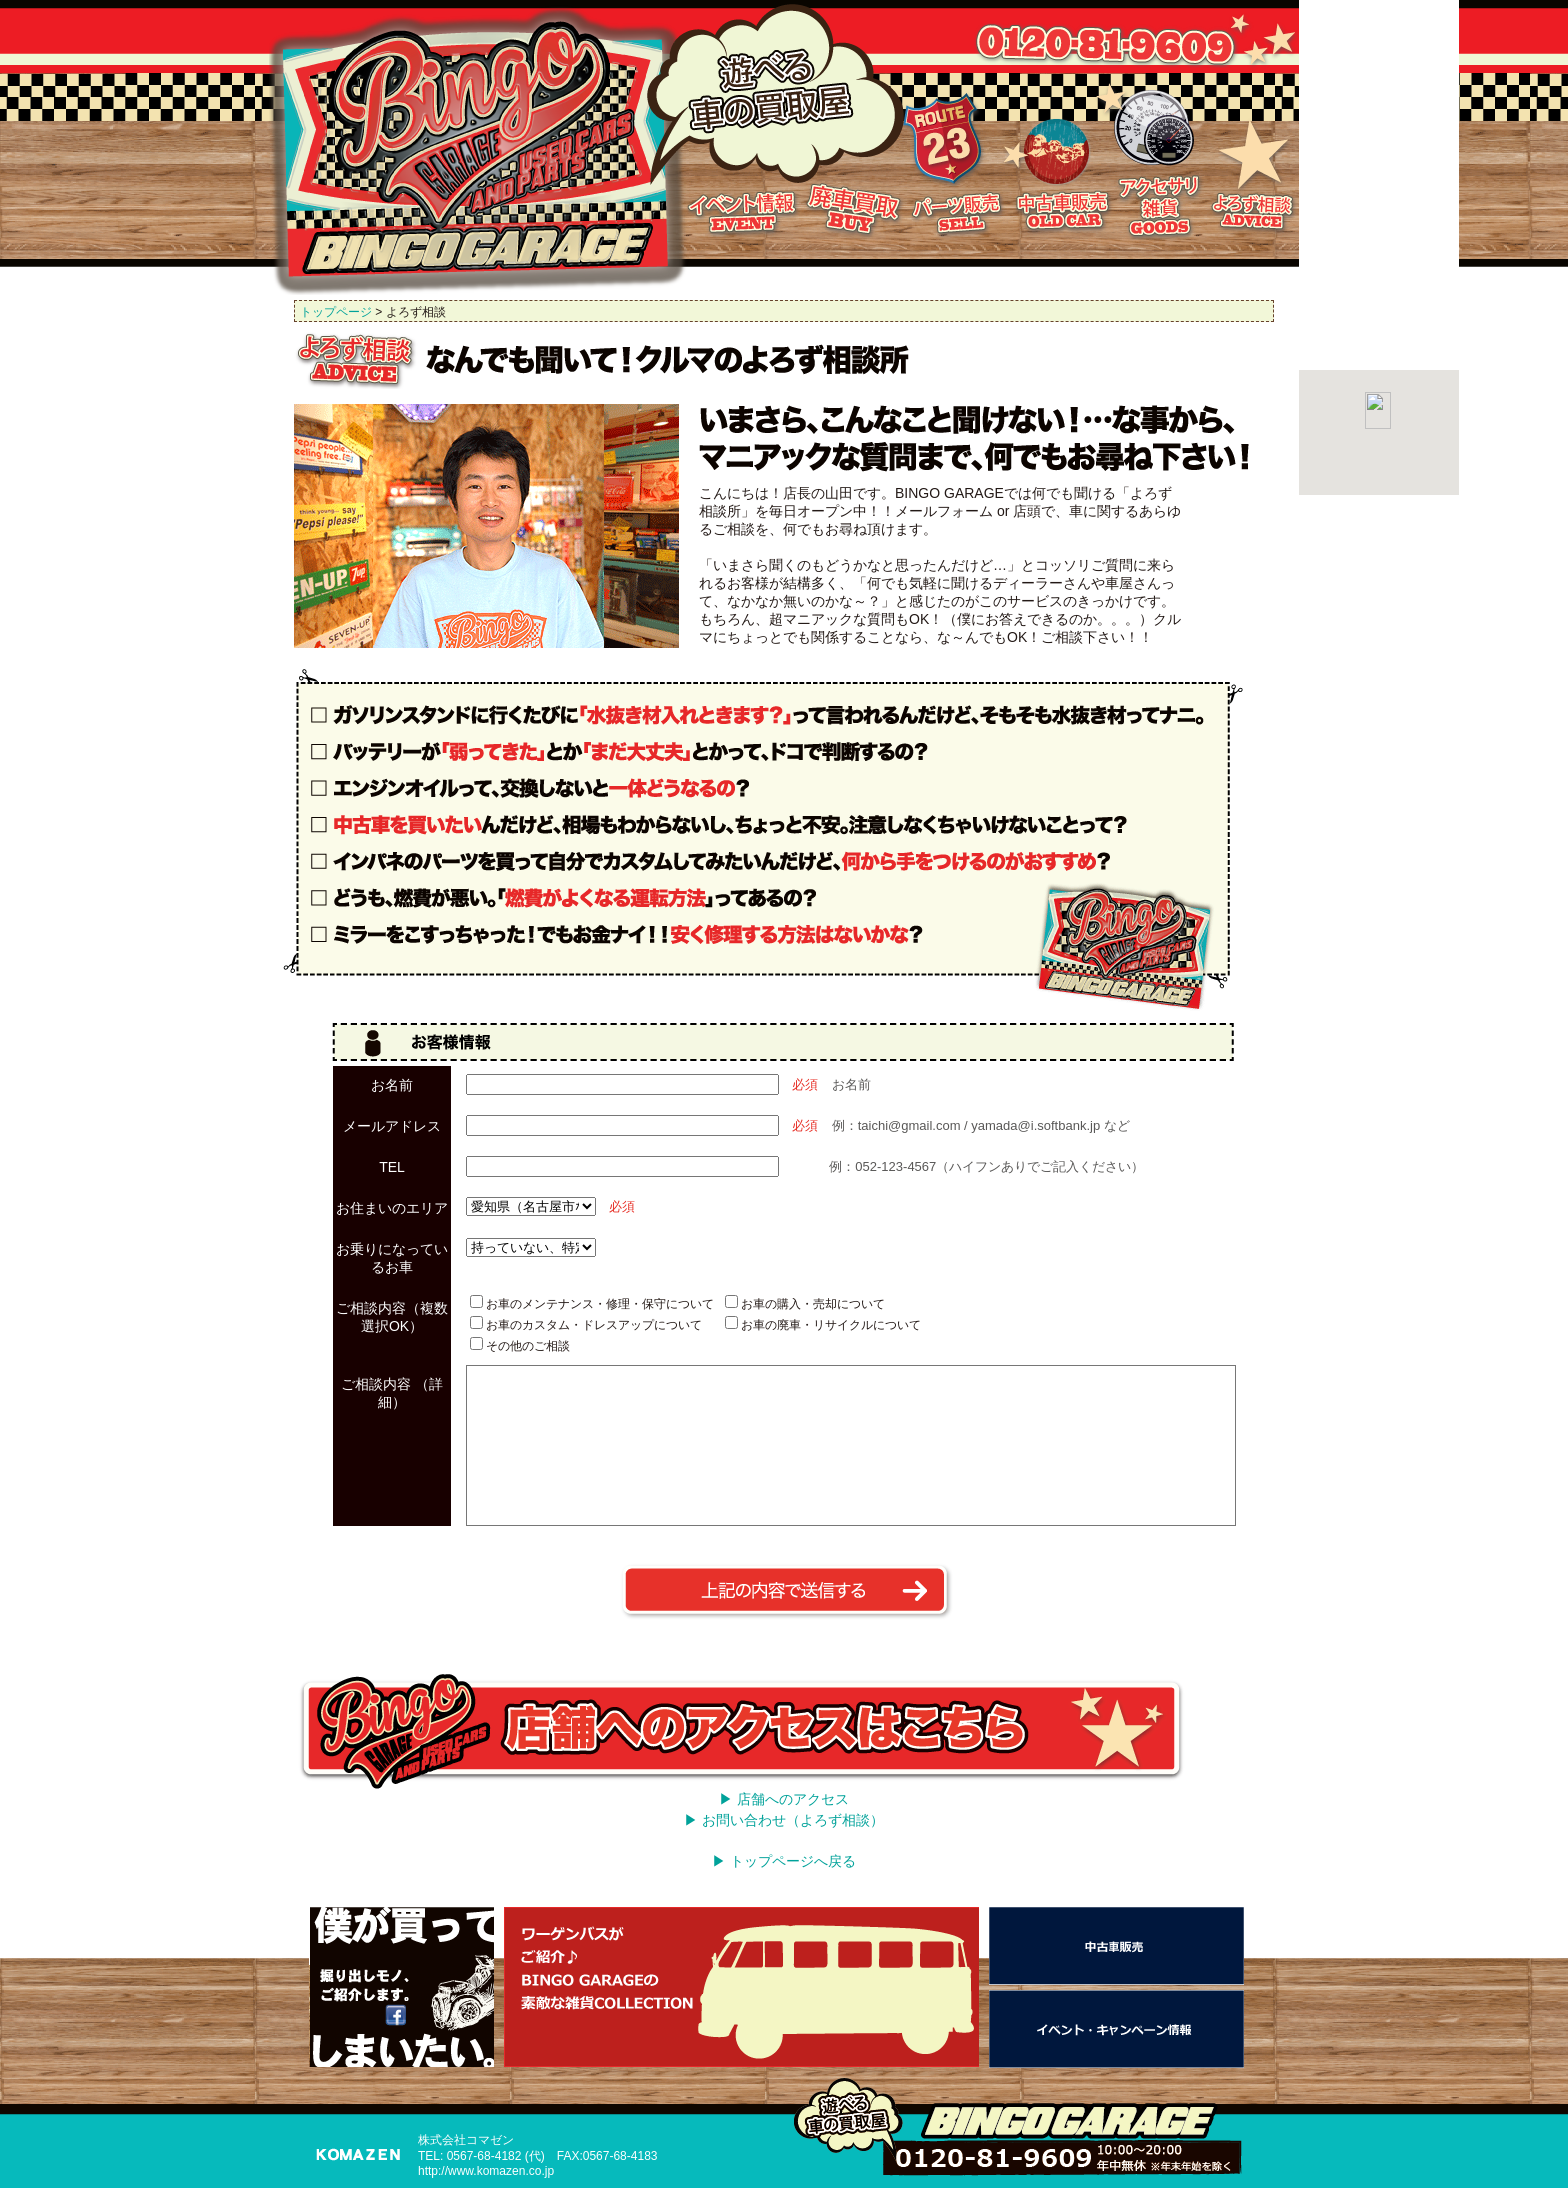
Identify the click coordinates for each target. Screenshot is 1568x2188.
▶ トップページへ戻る (784, 1861)
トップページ (336, 312)
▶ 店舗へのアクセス (784, 1799)
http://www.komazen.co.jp (486, 2171)
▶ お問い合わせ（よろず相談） (784, 1820)
